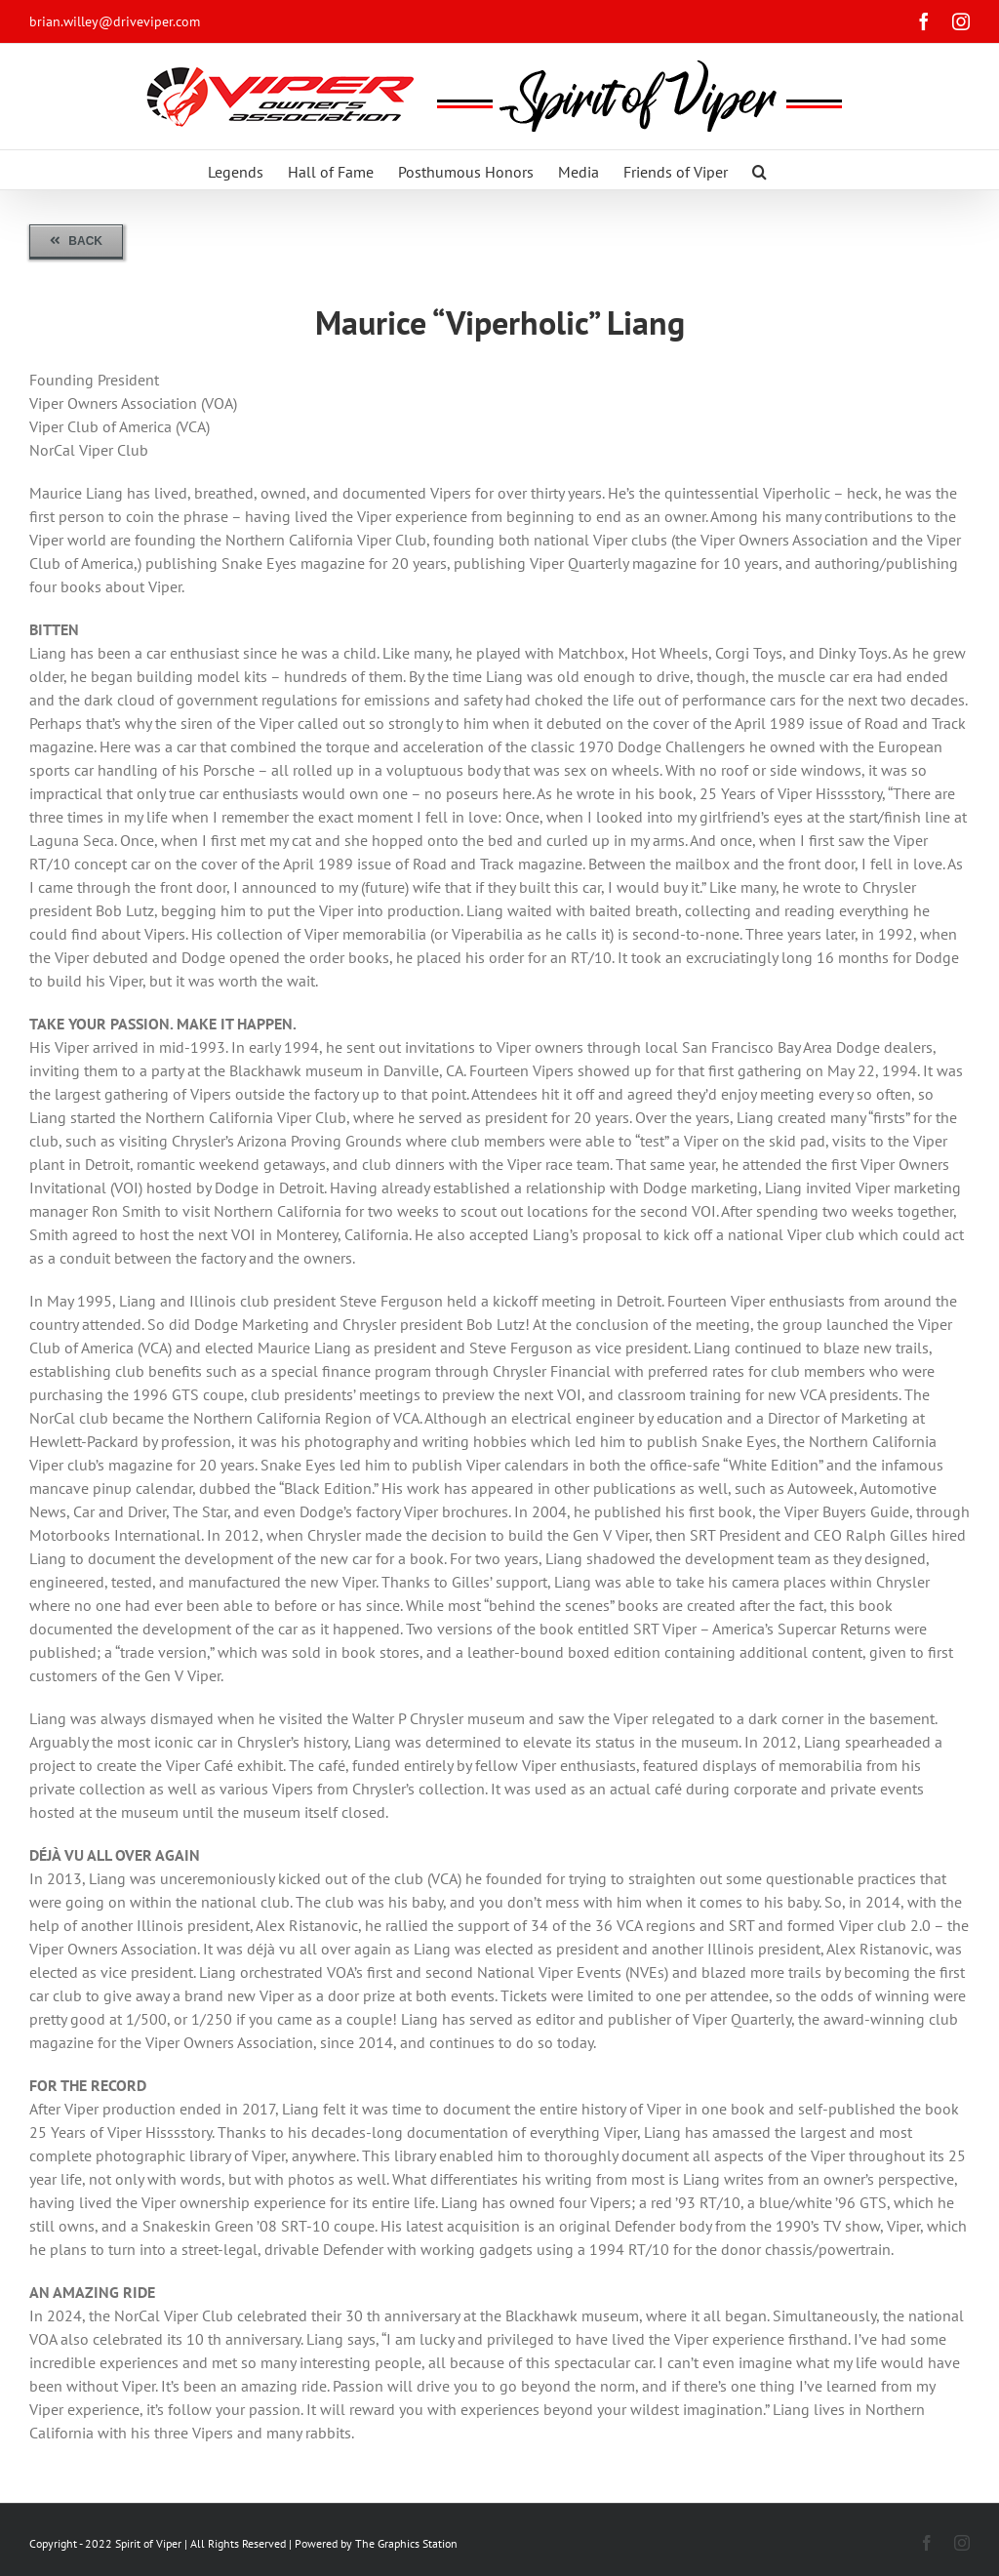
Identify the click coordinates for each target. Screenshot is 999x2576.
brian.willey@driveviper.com (114, 21)
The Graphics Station (406, 2543)
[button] (759, 169)
